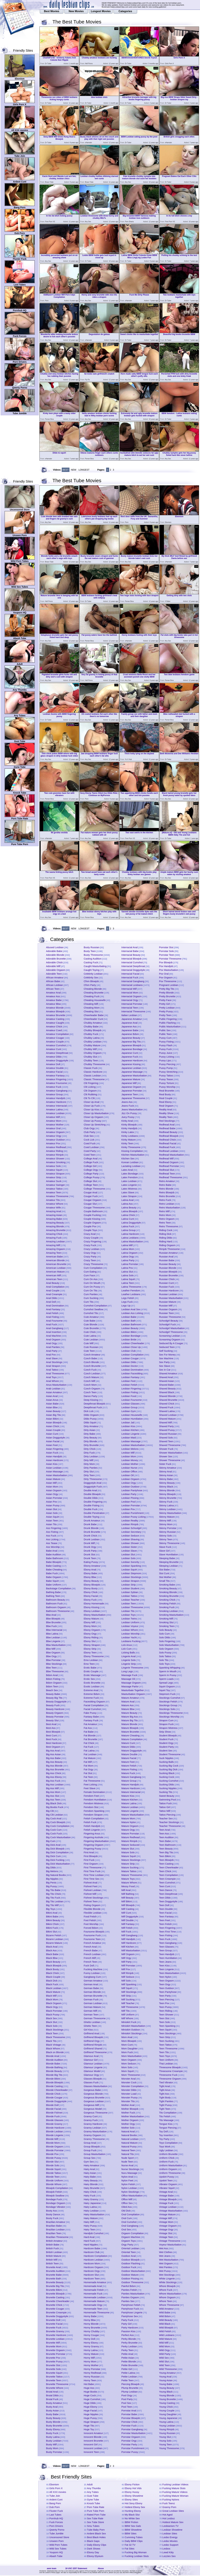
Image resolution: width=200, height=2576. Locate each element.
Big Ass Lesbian (55, 1784)
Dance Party (90, 1396)
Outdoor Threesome (132, 2282)
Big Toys (50, 1909)
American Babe (54, 1256)
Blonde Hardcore (55, 2127)
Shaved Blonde (167, 1396)
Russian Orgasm (168, 1309)
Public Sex (165, 1030)
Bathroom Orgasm (56, 1607)
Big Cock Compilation (57, 1826)
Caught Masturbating (95, 966)
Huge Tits (89, 2425)
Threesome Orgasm (170, 2078)
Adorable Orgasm (55, 970)
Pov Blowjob (166, 962)
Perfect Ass (127, 2335)
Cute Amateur (91, 1316)
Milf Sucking (128, 1999)
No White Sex (132, 2518)
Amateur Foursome (56, 1083)
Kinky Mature (128, 1139)
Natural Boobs (129, 2135)
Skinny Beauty (167, 1482)
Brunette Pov (53, 2357)
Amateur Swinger (55, 1184)
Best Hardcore (54, 1743)
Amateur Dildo (54, 1056)
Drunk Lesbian (92, 1539)
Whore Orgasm (167, 2297)
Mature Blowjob (129, 1728)
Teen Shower (166, 2014)
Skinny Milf (165, 1520)
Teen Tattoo (165, 2044)
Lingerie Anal (128, 1656)
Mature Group (129, 1780)
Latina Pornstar (129, 1264)
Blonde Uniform (54, 2180)
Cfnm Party (90, 985)
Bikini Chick (52, 1924)
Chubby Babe (91, 1026)
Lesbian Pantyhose (131, 1490)
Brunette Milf (53, 2342)
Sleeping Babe (167, 1558)
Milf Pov (125, 1969)
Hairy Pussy (90, 2225)
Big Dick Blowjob (55, 1848)
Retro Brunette (167, 1196)
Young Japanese (168, 2418)
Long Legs (127, 1671)
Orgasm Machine (130, 2237)
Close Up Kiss (91, 1109)
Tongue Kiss (165, 2123)
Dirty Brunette (91, 1445)
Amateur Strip (53, 1177)
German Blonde (92, 1991)
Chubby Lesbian (92, 1041)
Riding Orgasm (167, 1245)
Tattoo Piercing (167, 1814)
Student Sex (165, 1750)
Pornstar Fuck (129, 2425)
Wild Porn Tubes (20, 560)
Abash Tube (20, 637)
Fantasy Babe (91, 1716)
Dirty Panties (91, 1467)
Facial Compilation (94, 1705)
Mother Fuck (128, 2112)
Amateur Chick (54, 1026)
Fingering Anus (92, 1833)
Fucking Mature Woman (175, 2495)
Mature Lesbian (129, 1807)
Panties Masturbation (132, 2293)
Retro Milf (164, 1211)
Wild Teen (164, 2365)
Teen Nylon (165, 1976)
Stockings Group (168, 1705)
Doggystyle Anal (92, 1482)
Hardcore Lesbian (93, 2259)
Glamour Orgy (91, 2074)
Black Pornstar (54, 2010)
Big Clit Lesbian (54, 1814)
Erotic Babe (90, 1667)
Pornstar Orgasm (130, 2436)
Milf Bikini (126, 1901)
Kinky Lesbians (129, 1135)
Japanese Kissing (131, 1064)
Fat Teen (88, 1777)
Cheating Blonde (93, 988)
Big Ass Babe (53, 1758)
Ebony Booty (91, 1588)
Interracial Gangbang (132, 981)
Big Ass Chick (53, 1773)
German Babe (91, 1988)
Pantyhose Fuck (130, 2308)
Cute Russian (91, 1347)
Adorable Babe (54, 951)
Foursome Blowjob (94, 1931)
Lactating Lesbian (131, 1166)
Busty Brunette (54, 2425)
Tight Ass (164, 2093)
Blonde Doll (52, 2105)
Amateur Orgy (53, 1135)
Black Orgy (52, 2007)
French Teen (90, 1961)
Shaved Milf (165, 1422)
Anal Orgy (51, 1343)
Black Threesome (55, 2037)
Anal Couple (52, 1290)
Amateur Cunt (53, 1049)
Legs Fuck (127, 1301)
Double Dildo (91, 1497)
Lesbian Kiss (128, 1426)
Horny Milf (89, 2357)
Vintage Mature (167, 2214)
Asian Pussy (53, 1505)
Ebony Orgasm (92, 1629)
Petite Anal (127, 2354)
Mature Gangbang (131, 1777)
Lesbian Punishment (132, 1513)
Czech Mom (90, 1384)
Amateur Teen (53, 1192)
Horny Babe (90, 2316)
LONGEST (83, 469)
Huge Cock (90, 2395)
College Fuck (91, 1162)
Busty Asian (52, 2410)
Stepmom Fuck (167, 1694)
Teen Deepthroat (168, 1893)
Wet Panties (165, 2267)
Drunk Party (90, 1550)
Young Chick (166, 2406)
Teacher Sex (166, 1818)
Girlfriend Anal (91, 2033)
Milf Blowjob (127, 1905)
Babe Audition (53, 1554)
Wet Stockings (167, 2274)
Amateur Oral (53, 1128)
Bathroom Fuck (54, 1603)
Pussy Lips (165, 1060)
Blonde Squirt (53, 2169)
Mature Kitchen (129, 1799)
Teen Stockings (167, 2033)
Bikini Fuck (52, 1927)
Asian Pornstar (54, 1497)
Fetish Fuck (90, 1822)
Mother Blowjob (129, 2108)
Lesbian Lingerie (130, 1433)
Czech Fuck (90, 1369)
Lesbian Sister (129, 1547)
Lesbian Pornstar (130, 1505)
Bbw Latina (52, 1633)
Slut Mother (165, 1577)
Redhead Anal (166, 1124)
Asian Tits (51, 1524)
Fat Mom (88, 1765)
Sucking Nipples (168, 1788)
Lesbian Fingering (131, 1388)
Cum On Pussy (92, 1286)
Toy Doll (163, 2131)
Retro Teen (165, 1222)
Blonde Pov (52, 2154)
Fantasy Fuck (91, 1720)
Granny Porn (169, 2507)
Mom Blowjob (128, 2041)
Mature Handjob (130, 1784)
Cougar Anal (90, 1192)
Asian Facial (52, 1441)
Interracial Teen (129, 1007)
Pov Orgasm (166, 977)
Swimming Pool (167, 1799)
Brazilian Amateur (55, 2222)
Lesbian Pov (128, 1509)
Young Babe (165, 2384)
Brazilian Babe (54, 2225)
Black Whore (53, 2048)
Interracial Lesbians (132, 985)
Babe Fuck (52, 1573)
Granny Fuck (91, 2120)
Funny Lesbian (92, 1973)
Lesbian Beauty (129, 1328)
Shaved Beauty (167, 1388)
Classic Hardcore (93, 1071)
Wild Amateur (166, 2308)
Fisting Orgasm (92, 1905)
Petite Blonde (128, 2361)
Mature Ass (127, 1705)
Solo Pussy (165, 1652)
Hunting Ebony (133, 2510)
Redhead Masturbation (171, 1154)
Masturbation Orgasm (133, 1694)
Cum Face (89, 1275)
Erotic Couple (91, 1671)
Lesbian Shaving (130, 1539)
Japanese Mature (130, 1079)
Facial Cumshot (92, 1709)
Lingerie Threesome (132, 1667)
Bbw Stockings (54, 1663)
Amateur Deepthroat (57, 1052)
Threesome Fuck (168, 2074)
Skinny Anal (165, 1471)
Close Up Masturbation (96, 1113)
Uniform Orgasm (168, 2169)
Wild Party (164, 2354)
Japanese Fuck (129, 1056)
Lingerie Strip (128, 1663)
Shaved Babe (166, 1384)
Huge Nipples (91, 2414)
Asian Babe (52, 1403)
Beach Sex (52, 1690)
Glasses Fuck (91, 2082)
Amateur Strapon (55, 1173)
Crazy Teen (90, 1260)
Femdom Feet (91, 1795)
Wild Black (165, 2323)
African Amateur (55, 977)
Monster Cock (129, 2082)
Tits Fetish (164, 2116)
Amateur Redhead (56, 1147)
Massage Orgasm (131, 1682)
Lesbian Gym (128, 1411)
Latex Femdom (129, 1177)
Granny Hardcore (93, 2123)
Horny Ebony (91, 2342)
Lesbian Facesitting (132, 1373)
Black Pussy (52, 2014)
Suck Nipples (166, 1758)
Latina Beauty (128, 1207)
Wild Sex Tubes (20, 585)
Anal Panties (53, 1347)
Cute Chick (90, 1332)
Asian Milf (51, 1482)
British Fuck (52, 2248)
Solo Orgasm (166, 1648)
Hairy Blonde (91, 2184)
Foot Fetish (90, 1920)
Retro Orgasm (166, 1218)
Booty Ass (51, 2210)
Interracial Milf (129, 988)
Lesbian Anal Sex (130, 1309)
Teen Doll (164, 1905)
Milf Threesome (129, 2007)
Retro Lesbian (166, 1203)
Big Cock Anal (53, 1818)
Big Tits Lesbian (54, 1901)
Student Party (166, 1746)
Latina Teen (127, 1283)
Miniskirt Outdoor (130, 2029)
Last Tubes (20, 283)
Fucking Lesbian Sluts (137, 2556)
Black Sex (51, 2018)
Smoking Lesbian (168, 1611)
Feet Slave (89, 1788)
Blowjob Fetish (54, 2191)
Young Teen (165, 2444)
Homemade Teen (93, 2308)
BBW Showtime (133, 2529)
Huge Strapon (91, 2421)
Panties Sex (127, 2301)
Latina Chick (128, 1215)
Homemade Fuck (93, 2293)
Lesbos (166, 2548)
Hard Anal (89, 2237)
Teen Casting (166, 1863)
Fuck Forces (20, 335)
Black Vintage (53, 2044)
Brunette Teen (53, 2380)
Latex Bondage (129, 1173)
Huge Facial (90, 2410)
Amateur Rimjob (55, 1154)
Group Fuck (90, 2150)
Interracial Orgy (129, 1000)
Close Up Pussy (92, 1120)
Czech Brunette (92, 1365)
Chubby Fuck (91, 1034)
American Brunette (56, 1264)
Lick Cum (126, 1648)
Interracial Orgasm (131, 996)
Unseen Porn (20, 534)
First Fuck (89, 1860)
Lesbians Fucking (131, 1641)
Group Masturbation (94, 2154)
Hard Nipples (91, 2244)
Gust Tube (20, 740)
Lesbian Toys (128, 1614)
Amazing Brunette (56, 1230)
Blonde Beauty (54, 2071)
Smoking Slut (166, 1622)
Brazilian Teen (53, 2233)
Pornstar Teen (166, 954)
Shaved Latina (167, 1411)
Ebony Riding (91, 1637)
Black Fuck (52, 1984)
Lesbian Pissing (130, 1497)
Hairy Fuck (89, 2195)
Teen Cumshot (167, 1882)
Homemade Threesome (96, 2312)
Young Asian (166, 2380)
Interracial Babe (130, 951)
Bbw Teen (51, 1667)
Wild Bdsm (165, 2316)
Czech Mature (91, 1377)
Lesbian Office (129, 1471)
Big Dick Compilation (57, 1852)
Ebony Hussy (132, 2492)
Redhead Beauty (168, 1132)
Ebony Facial (91, 1596)
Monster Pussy (129, 2097)
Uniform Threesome (170, 2173)
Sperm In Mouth (168, 1671)
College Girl (90, 1166)
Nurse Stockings (130, 2169)
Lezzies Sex (169, 2556)
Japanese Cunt (129, 1052)
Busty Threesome (93, 954)
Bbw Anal (51, 1614)
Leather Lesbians (130, 1294)
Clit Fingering (91, 1083)
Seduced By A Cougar (171, 1343)
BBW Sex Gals (133, 2526)
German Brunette (93, 1995)
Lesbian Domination (132, 1369)
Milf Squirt (126, 1988)
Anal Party (51, 1350)
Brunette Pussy (54, 2361)
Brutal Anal (52, 2391)
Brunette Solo (53, 2369)
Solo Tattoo (165, 1656)
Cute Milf (88, 1343)
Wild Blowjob (166, 2327)
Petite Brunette (129, 2365)
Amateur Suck (53, 1181)
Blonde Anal (52, 2056)
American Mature (55, 1271)
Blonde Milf (52, 2139)
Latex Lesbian (129, 1181)
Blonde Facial (53, 2108)
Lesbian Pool (128, 1501)
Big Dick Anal (53, 1844)
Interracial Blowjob (131, 958)
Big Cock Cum (54, 1829)
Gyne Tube (20, 766)
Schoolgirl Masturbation (172, 1328)
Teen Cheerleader (169, 1867)
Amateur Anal (53, 992)
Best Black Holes (96, 2537)
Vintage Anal (166, 2191)
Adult (20, 663)
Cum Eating (90, 1271)
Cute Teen (89, 1350)
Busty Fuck (52, 2433)
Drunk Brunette (92, 1531)
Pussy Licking (166, 1056)
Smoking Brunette (169, 1596)
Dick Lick (89, 1411)
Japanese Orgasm (131, 1086)
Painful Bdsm (128, 2286)
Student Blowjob (168, 1735)
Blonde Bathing (54, 2067)
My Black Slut (132, 2514)
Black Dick (51, 1980)
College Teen (91, 1184)
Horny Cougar (91, 2335)
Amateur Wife (53, 1207)
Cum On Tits (90, 1290)
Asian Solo (52, 1513)
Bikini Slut (51, 1931)
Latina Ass (127, 1203)
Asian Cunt (52, 1433)
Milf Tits (125, 2010)
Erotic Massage (92, 1675)
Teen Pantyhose (168, 1991)
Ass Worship (53, 1547)
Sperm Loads (166, 1678)
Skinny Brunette (167, 1497)
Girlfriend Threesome (95, 2052)
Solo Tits (164, 1660)
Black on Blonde (55, 2052)
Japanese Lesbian (131, 1068)
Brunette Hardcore (56, 2335)
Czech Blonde (91, 1362)
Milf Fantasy (128, 1924)
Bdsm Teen (52, 1686)
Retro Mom (165, 1215)
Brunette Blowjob (55, 2293)
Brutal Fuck (52, 2399)
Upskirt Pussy (166, 2176)
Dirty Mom (89, 1464)
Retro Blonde (166, 1188)
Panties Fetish (129, 2289)
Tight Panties (166, 2101)
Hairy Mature (91, 2218)
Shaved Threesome (170, 1445)
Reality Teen (165, 1117)
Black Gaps (93, 2541)
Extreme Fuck (91, 1697)
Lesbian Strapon (130, 1580)
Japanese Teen (129, 1094)
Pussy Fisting (166, 1041)
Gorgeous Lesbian (94, 2101)
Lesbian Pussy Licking (133, 1516)
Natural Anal (128, 2131)
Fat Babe (89, 1731)
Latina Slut (127, 1271)
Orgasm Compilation (132, 2233)
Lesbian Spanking (131, 1565)
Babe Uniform (53, 1584)
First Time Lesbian (94, 1875)
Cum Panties (91, 1294)
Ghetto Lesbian (92, 2022)
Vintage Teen (166, 2237)
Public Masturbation (170, 1026)
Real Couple (166, 1098)
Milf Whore (127, 2018)
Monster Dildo (129, 2090)
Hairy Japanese (92, 2203)
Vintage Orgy (166, 2229)
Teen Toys (164, 2056)
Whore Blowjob (167, 2286)
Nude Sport (127, 2157)
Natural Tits (127, 2154)
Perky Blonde (128, 2338)
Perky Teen (127, 2350)
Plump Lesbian (129, 2391)
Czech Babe (90, 1358)
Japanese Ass (129, 1026)
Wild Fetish (165, 2331)
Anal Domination (55, 1305)
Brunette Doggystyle (57, 2316)
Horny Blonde (91, 2323)
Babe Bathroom (54, 1558)
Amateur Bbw (53, 1003)
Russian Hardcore (169, 1290)
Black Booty (52, 1969)
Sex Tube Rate (95, 2518)
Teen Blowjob (166, 1860)
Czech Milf (89, 1381)
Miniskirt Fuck (128, 2022)
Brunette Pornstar (55, 2354)
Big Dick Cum (53, 1856)
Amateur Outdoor (55, 1139)
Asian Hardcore (54, 1460)
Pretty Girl (164, 1003)
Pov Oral (164, 973)
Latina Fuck (127, 1226)
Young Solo (165, 2440)
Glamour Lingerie (93, 2067)
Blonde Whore (54, 2184)
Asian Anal (52, 1396)
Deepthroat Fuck (93, 1407)
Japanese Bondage (132, 1049)
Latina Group (128, 1230)
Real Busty (165, 1094)
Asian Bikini (52, 1418)
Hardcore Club (92, 2252)
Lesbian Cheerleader (132, 1343)
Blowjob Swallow (55, 2195)
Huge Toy (89, 2429)
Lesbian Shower (130, 1543)
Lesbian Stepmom (131, 1573)
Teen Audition (166, 1837)
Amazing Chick (54, 1233)
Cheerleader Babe (94, 1015)
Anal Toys (51, 1377)
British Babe (52, 2244)
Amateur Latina (54, 1109)
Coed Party (90, 1151)
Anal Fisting (52, 1316)
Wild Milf (163, 2342)
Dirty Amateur (91, 1426)
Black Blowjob (53, 1965)
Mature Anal (127, 1701)
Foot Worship (91, 1924)
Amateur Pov (53, 1143)
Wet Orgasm (166, 2263)
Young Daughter (168, 2414)
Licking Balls (128, 1652)
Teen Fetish (165, 1924)
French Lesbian (92, 1954)
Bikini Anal (51, 1912)
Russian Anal (166, 1256)
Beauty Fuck (53, 1705)
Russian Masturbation (171, 1298)
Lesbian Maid (128, 1437)
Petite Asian (127, 2357)
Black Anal (51, 1946)
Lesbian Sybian (129, 1592)
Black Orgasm (53, 2003)
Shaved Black (166, 1392)
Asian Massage (54, 1471)
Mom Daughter (129, 2048)
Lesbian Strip (128, 1584)
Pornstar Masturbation (133, 2433)
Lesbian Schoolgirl (131, 1528)
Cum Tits (88, 1301)
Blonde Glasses (54, 2120)
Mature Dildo (128, 1746)
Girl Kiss (88, 2029)
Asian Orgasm (54, 1490)
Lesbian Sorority (130, 1562)
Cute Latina (90, 1335)
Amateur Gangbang (56, 1090)
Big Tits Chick (53, 1893)
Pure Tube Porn (20, 843)
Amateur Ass (53, 996)
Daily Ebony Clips (96, 2544)
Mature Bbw (127, 1709)
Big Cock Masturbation (58, 1837)
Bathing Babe (53, 1592)
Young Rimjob (166, 2429)
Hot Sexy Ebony (133, 2503)
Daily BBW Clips (134, 2541)
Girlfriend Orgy (92, 2041)
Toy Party (164, 2139)
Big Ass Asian (53, 1754)
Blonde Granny (54, 2123)
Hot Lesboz (168, 2518)
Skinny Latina (166, 1505)
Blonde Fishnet (54, 2112)
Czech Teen (90, 1392)
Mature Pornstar (130, 1833)
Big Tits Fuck (53, 1897)
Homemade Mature (94, 2301)
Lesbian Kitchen (130, 1430)
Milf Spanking (128, 1984)
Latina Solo (127, 1275)
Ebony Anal (90, 1569)
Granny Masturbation (95, 2131)
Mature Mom (128, 1818)
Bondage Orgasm (55, 2203)
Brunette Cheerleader (57, 2301)
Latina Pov (127, 1267)
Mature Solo (128, 1852)
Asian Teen (52, 1520)
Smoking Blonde (168, 1592)
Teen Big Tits (166, 1852)
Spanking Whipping (169, 1667)
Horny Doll (89, 2338)
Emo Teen (89, 1663)
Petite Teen (127, 2380)
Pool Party (127, 2399)
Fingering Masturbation (96, 1841)
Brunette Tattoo (54, 2376)
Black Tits (51, 2041)
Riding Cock (165, 1230)
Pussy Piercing (167, 1064)
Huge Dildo (90, 2403)
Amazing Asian (54, 1215)
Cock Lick (89, 1139)
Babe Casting (53, 1565)
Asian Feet (52, 1445)
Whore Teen (165, 2301)
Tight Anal (164, 2086)
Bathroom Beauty (55, 1599)
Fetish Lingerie (92, 1829)
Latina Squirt (128, 1279)
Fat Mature (90, 1758)
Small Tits (164, 1580)
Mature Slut (127, 1848)
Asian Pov (51, 1501)
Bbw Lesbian (53, 1637)
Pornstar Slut (166, 947)
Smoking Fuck (167, 1607)
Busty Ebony (53, 2429)
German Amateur (93, 1980)
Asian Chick (52, 1426)
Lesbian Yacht (129, 1637)
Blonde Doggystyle (56, 2101)
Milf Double (127, 1920)
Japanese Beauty (130, 1037)
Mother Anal (127, 2105)
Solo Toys (164, 1663)
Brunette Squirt (54, 2372)
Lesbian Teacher (130, 1599)
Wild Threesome (168, 2369)
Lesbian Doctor (129, 1365)
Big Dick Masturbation (58, 1863)
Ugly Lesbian (166, 2150)
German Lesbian (93, 2003)
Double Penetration (94, 1513)
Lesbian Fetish (129, 1384)
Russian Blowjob (168, 1271)
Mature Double (129, 1754)
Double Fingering (93, 1501)
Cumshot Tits (91, 1313)
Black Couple (53, 1976)
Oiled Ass (126, 2206)
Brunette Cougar (55, 2308)
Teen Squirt (165, 2029)
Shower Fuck (166, 1448)
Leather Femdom (130, 1290)
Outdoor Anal (128, 2255)
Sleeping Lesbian (168, 1565)
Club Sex (89, 1135)
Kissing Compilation (132, 1151)
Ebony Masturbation (94, 1614)
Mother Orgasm (129, 2120)
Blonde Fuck (53, 2116)
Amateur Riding (54, 1151)
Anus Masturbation (56, 1384)
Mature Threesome (131, 1875)
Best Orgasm (53, 1746)
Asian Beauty (53, 1411)
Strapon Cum (166, 1720)
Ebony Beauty (91, 1580)
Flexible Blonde (92, 1909)
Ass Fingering (53, 1528)
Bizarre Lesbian (54, 1939)
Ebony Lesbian (92, 1611)
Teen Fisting (165, 1935)
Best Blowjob (53, 1731)
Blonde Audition (54, 2059)
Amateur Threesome (57, 1196)
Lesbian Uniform (130, 1622)
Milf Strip (126, 1995)
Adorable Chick (54, 962)
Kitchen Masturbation (132, 1154)
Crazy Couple (91, 1237)
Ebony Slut (90, 1641)
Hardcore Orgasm (93, 2267)
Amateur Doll (53, 1064)
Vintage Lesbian (168, 2206)
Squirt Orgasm (167, 1686)
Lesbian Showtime (172, 2529)
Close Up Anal (91, 1102)
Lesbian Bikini (129, 1332)
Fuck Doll (89, 1965)
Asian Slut (51, 1509)
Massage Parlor (130, 1686)
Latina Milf (127, 1245)
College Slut (90, 1181)
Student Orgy (166, 1743)
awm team (51, 2568)
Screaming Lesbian (169, 1335)
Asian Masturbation (56, 1475)
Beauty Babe (53, 1694)
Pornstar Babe (129, 2414)
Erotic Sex (89, 1678)
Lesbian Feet (128, 1381)
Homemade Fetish (94, 2289)
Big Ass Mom (53, 1792)
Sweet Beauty (166, 1795)
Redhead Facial (167, 1143)
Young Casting (167, 2403)
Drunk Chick (90, 1535)
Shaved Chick (166, 1403)
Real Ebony (165, 1102)
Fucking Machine (93, 1969)
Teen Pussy (165, 2007)
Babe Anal (51, 1550)
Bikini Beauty (53, 1920)
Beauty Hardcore (55, 1709)
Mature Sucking (129, 1867)
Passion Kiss (128, 2331)
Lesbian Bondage (131, 1335)
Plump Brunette (129, 2387)
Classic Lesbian (92, 1075)
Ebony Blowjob (92, 1584)
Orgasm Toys (128, 2240)
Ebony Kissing (91, 1607)
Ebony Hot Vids (133, 2488)
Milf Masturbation (130, 1950)
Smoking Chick (167, 1599)
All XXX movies (20, 129)
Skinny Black (166, 1486)
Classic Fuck (91, 1068)
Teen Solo (164, 2022)
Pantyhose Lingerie (131, 2312)
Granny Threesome (94, 2139)
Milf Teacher (128, 2003)
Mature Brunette (130, 1731)
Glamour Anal (91, 2056)
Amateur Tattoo (54, 1188)
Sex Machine (166, 1358)
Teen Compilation (168, 1875)
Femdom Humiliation (95, 1799)
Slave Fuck (165, 1547)
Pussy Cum (165, 1037)
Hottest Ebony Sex (135, 2507)
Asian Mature (53, 1479)
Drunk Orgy (90, 1547)
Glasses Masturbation (95, 2086)
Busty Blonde (53, 2421)
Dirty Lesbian (91, 1456)
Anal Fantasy (53, 1309)
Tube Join (20, 154)
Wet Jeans (165, 2255)
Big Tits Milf (52, 1905)
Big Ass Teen (53, 1799)
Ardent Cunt (20, 180)
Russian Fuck (166, 1286)
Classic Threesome (94, 1079)
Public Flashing (167, 1022)
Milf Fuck (126, 1931)
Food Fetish (90, 1916)
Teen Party (165, 1995)
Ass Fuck (51, 1535)
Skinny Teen (165, 1539)
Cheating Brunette (94, 992)
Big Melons (52, 1871)
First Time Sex (91, 1878)
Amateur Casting (55, 1019)
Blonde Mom (53, 2142)
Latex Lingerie (129, 1184)
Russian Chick (167, 1279)
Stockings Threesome (171, 1712)
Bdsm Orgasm (54, 1682)
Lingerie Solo (128, 1660)
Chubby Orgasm (93, 1052)
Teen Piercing (166, 1999)
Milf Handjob (128, 1939)
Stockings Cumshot (169, 1697)
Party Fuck (127, 2320)
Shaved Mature (167, 1418)
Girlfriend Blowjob (93, 2037)
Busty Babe (52, 2414)
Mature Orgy (128, 1829)
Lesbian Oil (127, 1475)
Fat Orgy (88, 1769)
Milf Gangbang (129, 1935)
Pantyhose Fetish (130, 2304)
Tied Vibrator (166, 2082)
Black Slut (51, 2022)
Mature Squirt (128, 1856)
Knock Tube (20, 791)
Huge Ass (89, 2387)
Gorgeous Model (93, 2108)
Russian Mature (167, 1301)
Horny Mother (91, 2365)
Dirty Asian (89, 1430)
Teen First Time (167, 1931)
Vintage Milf (165, 2218)
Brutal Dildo (52, 2395)
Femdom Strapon (93, 1814)
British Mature (53, 2255)
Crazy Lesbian (91, 1249)
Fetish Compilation (94, 1818)
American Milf (53, 1275)
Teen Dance (165, 1890)
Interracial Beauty (131, 954)
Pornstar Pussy (129, 2452)
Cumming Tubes (134, 2537)
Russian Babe (166, 1260)
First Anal (89, 1852)
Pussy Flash (165, 1045)
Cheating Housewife (95, 1000)
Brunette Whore (54, 2387)
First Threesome (93, 1867)
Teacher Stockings (169, 1822)
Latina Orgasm (129, 1252)
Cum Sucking (91, 1298)
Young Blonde (166, 2395)
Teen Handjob (166, 1954)
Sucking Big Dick (168, 1769)
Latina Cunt (127, 1218)
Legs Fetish (127, 1298)
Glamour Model (92, 2071)
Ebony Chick (90, 1592)
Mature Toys (128, 1878)
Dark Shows (93, 2548)
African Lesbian (54, 985)
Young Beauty (166, 2387)
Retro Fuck (165, 1200)
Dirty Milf (88, 1460)
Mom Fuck (127, 2052)
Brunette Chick (54, 2304)
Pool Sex (126, 2403)
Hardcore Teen (92, 2278)
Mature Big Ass (129, 1716)
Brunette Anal (53, 2267)
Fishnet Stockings (93, 1897)
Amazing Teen (54, 1252)
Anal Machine (53, 1335)
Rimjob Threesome (169, 1249)
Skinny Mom (166, 1524)
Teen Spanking (167, 2025)
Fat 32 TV (130, 2544)
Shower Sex (165, 1456)
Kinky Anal (127, 1120)
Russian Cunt (166, 1283)
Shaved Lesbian (168, 1415)
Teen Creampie (167, 1878)
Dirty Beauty (90, 1437)
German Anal (91, 1984)
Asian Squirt (52, 1516)
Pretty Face (165, 1000)
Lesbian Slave (129, 1550)
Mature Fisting (129, 1769)
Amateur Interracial (56, 1105)
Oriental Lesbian (130, 2248)
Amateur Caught (55, 1022)
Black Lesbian (53, 1988)
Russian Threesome (170, 1316)
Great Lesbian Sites (173, 2510)
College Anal (90, 1158)
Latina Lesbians (130, 1237)
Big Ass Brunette (55, 1769)
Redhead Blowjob (168, 1135)
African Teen (53, 988)
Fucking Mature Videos (174, 2492)
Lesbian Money (129, 1460)
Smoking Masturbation (171, 1614)
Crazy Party (90, 1256)
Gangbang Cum (92, 1976)
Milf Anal (126, 1890)
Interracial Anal (129, 947)
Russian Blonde (167, 1267)
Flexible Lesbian (92, 1912)
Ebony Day (93, 2552)
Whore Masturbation (170, 2293)
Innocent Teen (91, 2452)
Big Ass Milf (52, 1788)
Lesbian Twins (129, 1618)
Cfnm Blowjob (91, 981)
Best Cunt (51, 1735)
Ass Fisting (52, 1531)
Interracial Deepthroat (133, 966)
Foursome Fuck (92, 1935)
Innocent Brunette (93, 2440)
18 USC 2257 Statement (76, 2568)
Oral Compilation (130, 2214)
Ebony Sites (131, 2499)
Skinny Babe (166, 1479)
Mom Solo (127, 2067)
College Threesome (94, 1188)
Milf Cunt (126, 1912)
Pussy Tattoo (166, 1075)
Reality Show (166, 1113)
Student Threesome (170, 1754)
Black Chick (52, 1973)
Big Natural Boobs (56, 1875)
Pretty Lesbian (167, 1007)
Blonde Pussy (53, 2157)
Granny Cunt (91, 2116)
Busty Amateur (54, 2403)
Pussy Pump (166, 1068)
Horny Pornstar (92, 2369)
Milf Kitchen (127, 1946)
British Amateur (54, 2240)
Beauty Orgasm (54, 1712)
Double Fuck (90, 1509)
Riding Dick (165, 1233)
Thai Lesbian (166, 2063)
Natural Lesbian (130, 2139)
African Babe (53, 981)
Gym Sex (89, 2161)
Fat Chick (89, 1743)
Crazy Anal (90, 1233)
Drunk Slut (89, 1554)
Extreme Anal (91, 1690)
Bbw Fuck (51, 1626)
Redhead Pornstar (169, 1166)
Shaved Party (166, 1426)
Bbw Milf (50, 1648)
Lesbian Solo (128, 1558)
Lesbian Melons (130, 1448)
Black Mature (53, 1991)
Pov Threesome (167, 981)
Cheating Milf (91, 1003)
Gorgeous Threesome (96, 2112)
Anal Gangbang (54, 1328)
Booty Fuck (52, 2218)
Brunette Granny (55, 2331)
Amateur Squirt (54, 1169)
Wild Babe (164, 2312)
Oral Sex (126, 2229)
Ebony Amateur (92, 1565)
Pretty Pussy (166, 1011)
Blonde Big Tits (54, 2074)
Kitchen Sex (127, 1158)
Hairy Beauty (91, 2180)
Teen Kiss (164, 1965)
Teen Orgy (164, 1984)
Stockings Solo (167, 1709)
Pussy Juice (165, 1052)
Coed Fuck (90, 1143)
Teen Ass (164, 1833)
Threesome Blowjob (170, 2067)
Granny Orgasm (92, 2135)
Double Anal (90, 1490)
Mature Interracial (131, 1792)
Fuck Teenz (168, 2503)
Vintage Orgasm (168, 2225)
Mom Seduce (128, 2063)
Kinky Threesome (130, 1147)
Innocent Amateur (93, 2433)
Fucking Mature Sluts (173, 2488)
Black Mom (52, 1999)
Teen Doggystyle (168, 1901)
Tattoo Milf (164, 1810)
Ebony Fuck (90, 1599)
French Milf (90, 1958)
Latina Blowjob (129, 1211)
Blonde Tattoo (53, 2173)
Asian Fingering (54, 1448)
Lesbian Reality (129, 1520)
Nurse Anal (127, 2165)
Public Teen (165, 1034)
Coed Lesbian (91, 1147)
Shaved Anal (166, 1377)
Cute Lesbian (91, 1339)
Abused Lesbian (55, 947)
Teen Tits (164, 2052)
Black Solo (52, 2025)
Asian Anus (52, 1399)
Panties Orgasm (130, 2297)
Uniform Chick (166, 2157)
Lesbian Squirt (129, 1569)
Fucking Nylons (170, 2499)
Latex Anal (127, 1169)
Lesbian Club (128, 1350)
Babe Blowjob (53, 1562)
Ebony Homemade (94, 1603)
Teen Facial (165, 1912)
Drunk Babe (90, 1524)
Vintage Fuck (166, 2203)
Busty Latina (53, 2436)
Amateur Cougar (55, 1037)
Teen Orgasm (166, 1980)
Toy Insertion (166, 2135)
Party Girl (126, 2323)
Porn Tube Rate (20, 817)
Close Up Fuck (92, 1105)
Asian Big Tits (53, 1415)
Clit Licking (90, 1086)
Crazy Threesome (93, 1264)
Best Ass (51, 1728)
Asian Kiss (51, 1464)
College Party (91, 1173)
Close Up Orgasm (93, 1117)
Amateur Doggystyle (57, 1060)
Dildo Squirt (90, 1422)
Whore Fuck (165, 2289)
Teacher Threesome (170, 1826)
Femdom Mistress (93, 1803)
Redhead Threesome (170, 1177)
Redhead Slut (166, 1169)
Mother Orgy (128, 2123)
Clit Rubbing (90, 1094)
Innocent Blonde (92, 2436)
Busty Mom (52, 2448)
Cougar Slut (90, 1203)
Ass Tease (51, 1543)
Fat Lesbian (90, 1754)
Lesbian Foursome (131, 1399)
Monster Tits (128, 2101)
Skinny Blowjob (167, 1494)
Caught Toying (91, 970)
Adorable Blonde (55, 954)
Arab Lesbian (53, 1388)
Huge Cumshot (92, 2399)
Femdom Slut (91, 1807)
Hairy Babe (90, 2176)
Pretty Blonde (166, 992)
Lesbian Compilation (132, 1354)
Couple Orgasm (92, 1222)
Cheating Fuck (92, 996)
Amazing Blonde (55, 1226)
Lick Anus (126, 1645)
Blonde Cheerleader (57, 2090)
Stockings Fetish (168, 1701)
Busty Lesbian (53, 2440)
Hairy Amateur (91, 2165)
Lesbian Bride (128, 1339)
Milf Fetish (127, 1927)
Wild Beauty (165, 2320)
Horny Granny (91, 2346)
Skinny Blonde (167, 1490)
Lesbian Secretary (131, 1531)
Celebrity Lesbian (93, 973)
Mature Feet (128, 1761)
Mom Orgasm (128, 2059)
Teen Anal (164, 1829)
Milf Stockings (129, 1991)
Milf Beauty (127, 1897)
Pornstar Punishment (132, 2448)
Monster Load (128, 2093)
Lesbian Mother (129, 1464)
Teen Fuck (164, 1939)
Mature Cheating (130, 1735)
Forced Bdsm (91, 1927)
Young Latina (166, 2421)
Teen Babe (165, 1841)
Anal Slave (52, 1358)
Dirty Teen (89, 1475)
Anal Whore (52, 1381)
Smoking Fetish (167, 1603)
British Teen (52, 2263)
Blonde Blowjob (54, 2082)
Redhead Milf (166, 1158)
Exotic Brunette (92, 1682)
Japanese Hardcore (132, 1060)
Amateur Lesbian (55, 1113)
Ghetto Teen (90, 2025)
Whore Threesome (169, 2304)
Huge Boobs (90, 2391)
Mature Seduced (130, 1844)
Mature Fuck (128, 1773)
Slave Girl (164, 1550)
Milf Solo (126, 1980)
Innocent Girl (91, 2444)
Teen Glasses (166, 1946)
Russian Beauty (167, 1264)
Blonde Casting (54, 2086)
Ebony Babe (90, 1573)
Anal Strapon (53, 1365)
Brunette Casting (55, 2297)
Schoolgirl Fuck (167, 1324)
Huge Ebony (90, 2406)
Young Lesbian (167, 2425)
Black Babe (52, 1954)
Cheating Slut (91, 1011)
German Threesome (95, 2018)
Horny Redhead (92, 2372)
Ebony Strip (90, 1648)
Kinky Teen (127, 1143)
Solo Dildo (164, 1637)
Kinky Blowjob (129, 1124)
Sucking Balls (166, 1761)
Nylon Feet (127, 2180)
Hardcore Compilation (95, 2255)
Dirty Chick (90, 1448)
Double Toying (91, 1516)
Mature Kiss (127, 1795)
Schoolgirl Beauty (168, 1320)
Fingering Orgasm (93, 1844)
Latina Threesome (131, 1286)
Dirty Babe (89, 1433)
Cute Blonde (90, 1324)
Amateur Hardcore (56, 1102)
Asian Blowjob (53, 1422)
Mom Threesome (130, 2074)
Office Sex (127, 2203)
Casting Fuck (91, 962)
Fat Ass (88, 1728)
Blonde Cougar (54, 2097)
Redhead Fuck (167, 1147)
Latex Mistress (129, 1188)
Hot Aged (167, 2514)
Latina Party (127, 1260)
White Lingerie (167, 2278)
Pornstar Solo (166, 951)
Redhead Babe (167, 1128)
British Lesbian (54, 2252)
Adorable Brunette (56, 958)
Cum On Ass (90, 1279)
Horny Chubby (91, 2331)
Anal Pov (51, 1354)
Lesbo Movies (170, 2541)
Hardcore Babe (92, 2248)
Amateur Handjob (55, 1098)
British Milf (51, 2259)
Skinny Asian (166, 1475)
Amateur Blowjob (55, 1011)
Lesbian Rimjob (129, 1524)
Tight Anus (165, 2090)
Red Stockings (167, 1120)
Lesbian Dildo (128, 1362)
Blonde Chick (53, 2093)
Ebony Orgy (90, 1633)
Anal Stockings (54, 1362)
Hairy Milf (89, 2222)
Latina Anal (127, 1200)
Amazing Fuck (54, 1237)
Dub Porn (20, 232)
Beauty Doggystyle (56, 1701)
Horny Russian (92, 2376)
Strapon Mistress (168, 1728)
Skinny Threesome (169, 1543)
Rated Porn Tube (96, 2514)
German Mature (92, 2007)
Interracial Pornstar (131, 1003)
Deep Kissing (91, 1399)
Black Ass (51, 1950)
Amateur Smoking (56, 1162)
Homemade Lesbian (95, 2297)
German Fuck (91, 1999)
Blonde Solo (52, 2165)
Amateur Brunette (55, 1015)
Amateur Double (55, 1068)
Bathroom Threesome (58, 1611)
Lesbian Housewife (131, 1415)
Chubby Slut (90, 1056)
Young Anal (165, 2376)
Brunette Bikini (54, 2289)
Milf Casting (127, 1909)
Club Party (89, 1132)
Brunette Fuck (53, 2327)
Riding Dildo (165, 1237)
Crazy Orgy (90, 1252)
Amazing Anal (53, 1211)
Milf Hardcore (128, 1942)
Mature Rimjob (129, 1841)
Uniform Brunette (168, 2154)
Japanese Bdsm (130, 1034)
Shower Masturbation (170, 1452)
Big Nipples (52, 1878)
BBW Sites (130, 2533)
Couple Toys (90, 1230)
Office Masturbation (132, 2195)
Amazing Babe (54, 1218)
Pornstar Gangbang (132, 2429)
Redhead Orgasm (168, 1162)
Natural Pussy (129, 2146)
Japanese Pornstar (131, 1090)
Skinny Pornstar (167, 1528)
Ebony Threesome (94, 1656)
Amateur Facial (54, 1071)
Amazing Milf (53, 1245)
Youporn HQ (20, 611)
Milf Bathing (127, 1893)
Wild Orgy (164, 2350)
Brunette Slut (53, 2365)
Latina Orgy (127, 1256)
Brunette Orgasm (55, 2350)
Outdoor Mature (130, 2274)
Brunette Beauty (55, 2282)
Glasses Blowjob (93, 2078)
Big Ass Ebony (54, 1777)
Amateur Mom (53, 1120)
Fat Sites (129, 2548)
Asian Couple (53, 1430)
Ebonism (20, 77)
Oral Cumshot (129, 2222)
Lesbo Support (170, 2544)
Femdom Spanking (94, 1810)
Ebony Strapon (92, 1645)
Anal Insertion (53, 1332)
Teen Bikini (165, 1856)
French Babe (91, 1950)
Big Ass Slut (52, 1795)
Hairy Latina (90, 2206)
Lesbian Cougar (130, 1358)
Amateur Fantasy (55, 1075)
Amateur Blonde (55, 1007)
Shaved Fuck (166, 1407)
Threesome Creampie (171, 2071)
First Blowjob (91, 1856)
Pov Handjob (166, 966)
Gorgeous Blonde (93, 2093)
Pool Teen (126, 2406)
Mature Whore (129, 1882)
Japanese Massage (132, 1071)
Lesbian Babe (128, 1316)
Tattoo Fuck (165, 1803)
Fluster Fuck (20, 257)
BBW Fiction (131, 2522)
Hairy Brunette (91, 2188)
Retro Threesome (168, 1226)
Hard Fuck (89, 2240)
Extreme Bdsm (92, 1694)
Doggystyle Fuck (93, 1486)
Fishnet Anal (90, 1882)
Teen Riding (165, 2010)
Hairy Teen (89, 2229)
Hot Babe (89, 2384)
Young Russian (167, 2433)
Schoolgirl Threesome (171, 1332)
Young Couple (166, 2410)
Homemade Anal (93, 2286)
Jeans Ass (127, 1102)
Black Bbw (51, 1958)
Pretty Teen (165, 1015)
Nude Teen (127, 2161)
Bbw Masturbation (56, 1645)
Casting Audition (92, 958)
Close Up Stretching (94, 1124)
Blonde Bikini (53, 2078)
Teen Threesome (168, 2048)
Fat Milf (88, 1761)
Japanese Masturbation (134, 1075)
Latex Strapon (129, 1196)
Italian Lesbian (129, 1015)
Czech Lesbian (92, 1373)
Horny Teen (90, 2380)
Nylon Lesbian (129, 2188)
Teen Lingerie (166, 1969)
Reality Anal (165, 1109)
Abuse (101, 2568)
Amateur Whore (54, 1203)
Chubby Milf (90, 1049)
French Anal (90, 1946)
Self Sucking (166, 1350)
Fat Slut (88, 1773)
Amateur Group (54, 1094)
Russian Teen (166, 1313)
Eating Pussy (91, 1562)
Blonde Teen (53, 2176)
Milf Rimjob (127, 1973)
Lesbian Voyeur (129, 1626)
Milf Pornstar (128, 1965)
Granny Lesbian (92, 2127)
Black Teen (52, 2033)
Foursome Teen (92, 1939)
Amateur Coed (54, 1030)
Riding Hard (165, 1241)
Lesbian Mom (128, 1456)
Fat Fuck (88, 1746)
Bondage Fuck (54, 2199)
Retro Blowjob (166, 1192)
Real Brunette (166, 1090)
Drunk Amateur (92, 1520)
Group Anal (90, 2142)
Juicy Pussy (127, 1117)
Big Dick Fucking (55, 1860)
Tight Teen (164, 2108)
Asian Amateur (54, 1392)
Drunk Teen (90, 1558)
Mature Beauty (129, 1712)
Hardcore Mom (92, 2263)
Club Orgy (89, 1128)
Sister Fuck (165, 1464)
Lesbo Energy (170, 2537)
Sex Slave (164, 1365)
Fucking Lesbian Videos (175, 2484)
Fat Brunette (90, 1739)
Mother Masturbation (132, 2116)
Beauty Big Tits (54, 1697)
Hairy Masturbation (94, 2214)
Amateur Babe (54, 1000)
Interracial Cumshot (132, 962)
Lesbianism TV (170, 2526)
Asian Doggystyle (55, 1437)
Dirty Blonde (90, 1441)
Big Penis (51, 1882)
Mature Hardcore (130, 1788)
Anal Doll (51, 1301)
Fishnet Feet (90, 1886)
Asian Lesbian (53, 1467)
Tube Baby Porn (96, 2529)
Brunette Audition (55, 2271)
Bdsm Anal (52, 1675)
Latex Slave (127, 1192)
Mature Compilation (132, 1739)
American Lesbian (56, 1267)
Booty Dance (53, 2214)
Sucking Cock (166, 1777)
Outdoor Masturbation (133, 2271)
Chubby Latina (92, 1037)
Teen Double (166, 1909)
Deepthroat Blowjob (94, 1403)
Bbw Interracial (54, 1629)
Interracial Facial (130, 973)
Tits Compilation (168, 2112)
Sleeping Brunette (169, 1562)
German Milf (90, 2010)
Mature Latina (128, 1803)
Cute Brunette (91, 1328)
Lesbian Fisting (129, 1392)
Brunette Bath (53, 2278)
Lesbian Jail (127, 1422)
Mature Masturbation (132, 1814)
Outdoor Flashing (130, 2263)
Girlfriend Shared (93, 2048)
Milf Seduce (127, 1976)
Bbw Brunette (53, 1622)
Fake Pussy (90, 1712)
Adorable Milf (53, 966)
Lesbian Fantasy (130, 1377)
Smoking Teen (167, 1626)
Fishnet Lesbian (92, 1890)
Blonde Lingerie (54, 2135)
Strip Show (165, 1731)
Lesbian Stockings (131, 1577)
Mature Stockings (130, 1860)
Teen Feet (164, 1920)
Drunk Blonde (91, 1528)
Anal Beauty (52, 1283)
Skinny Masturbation (170, 1513)
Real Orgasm (166, 1105)
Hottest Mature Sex (172, 2522)
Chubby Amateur (93, 1022)
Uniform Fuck (166, 2161)
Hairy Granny (91, 2199)
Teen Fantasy (166, 1916)
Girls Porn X (20, 103)
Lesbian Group (129, 1407)
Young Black (166, 2391)
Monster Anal (128, 2078)
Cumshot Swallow (93, 1309)
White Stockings (168, 2282)
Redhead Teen (167, 1173)
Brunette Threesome (57, 2384)
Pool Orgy (126, 2395)
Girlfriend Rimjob (93, 2044)
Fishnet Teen (91, 1901)
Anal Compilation (55, 1286)
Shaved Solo (166, 1437)
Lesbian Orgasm (130, 1479)
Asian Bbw (52, 1407)
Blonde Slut (52, 2161)
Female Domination (94, 1792)
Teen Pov (164, 2003)
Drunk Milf (89, 1543)
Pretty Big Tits (166, 988)
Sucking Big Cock (168, 1765)
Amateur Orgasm (55, 1132)
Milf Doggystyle (129, 1916)
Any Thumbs (20, 688)
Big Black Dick (54, 1803)
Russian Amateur (168, 1252)
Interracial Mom (129, 992)
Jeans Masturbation (132, 1109)
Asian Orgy (52, 1494)
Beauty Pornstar (55, 1716)
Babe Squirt (52, 1580)
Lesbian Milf (127, 1452)
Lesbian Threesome (132, 1607)
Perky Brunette (129, 2342)
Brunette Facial (54, 2323)
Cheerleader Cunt (93, 1019)
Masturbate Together (132, 1690)
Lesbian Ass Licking (132, 1313)
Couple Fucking (92, 1215)
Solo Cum (164, 1633)
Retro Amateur (167, 1181)
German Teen (91, 2014)
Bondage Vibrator (55, 2206)
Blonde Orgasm (54, 2146)
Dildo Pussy (90, 1418)
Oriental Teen (128, 2252)
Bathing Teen (53, 1596)
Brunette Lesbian (55, 2338)
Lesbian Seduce (130, 1535)
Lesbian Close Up (131, 1347)
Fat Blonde (90, 1735)
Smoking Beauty (168, 1588)
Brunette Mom (53, 2346)
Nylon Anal (127, 2176)
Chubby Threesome (94, 1064)
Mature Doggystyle (131, 1750)
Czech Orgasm (92, 1388)
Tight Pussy (165, 2105)
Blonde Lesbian (54, 2131)
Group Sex (89, 2157)
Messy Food (128, 1886)
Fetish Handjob (92, 1826)
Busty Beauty (53, 2418)
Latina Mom (127, 1249)
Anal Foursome (54, 1320)
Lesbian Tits (127, 1611)
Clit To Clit (89, 1098)
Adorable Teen (54, 973)
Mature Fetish (128, 1765)
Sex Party (164, 1362)
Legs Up (126, 1305)
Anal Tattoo (52, 1369)
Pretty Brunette (167, 996)
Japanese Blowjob (131, 1045)
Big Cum (51, 1841)
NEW (73, 469)
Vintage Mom (166, 2222)
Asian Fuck (52, 1452)
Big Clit (50, 1810)
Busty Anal (52, 2406)
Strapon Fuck (166, 1724)
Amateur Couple (55, 1041)
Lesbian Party (128, 1494)
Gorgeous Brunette (94, 2097)
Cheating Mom (92, 1007)
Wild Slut (164, 2361)
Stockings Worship (169, 1716)
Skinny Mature (167, 1516)
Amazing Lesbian (55, 1241)
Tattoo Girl (164, 1807)
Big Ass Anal (53, 1750)
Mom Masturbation (131, 2056)
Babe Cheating (54, 1569)
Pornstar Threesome (170, 958)
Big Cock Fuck (54, 1833)
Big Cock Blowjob (55, 1822)
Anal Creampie (54, 1294)
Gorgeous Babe (92, 2090)
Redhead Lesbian (168, 1151)
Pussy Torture (166, 1083)
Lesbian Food (128, 1396)
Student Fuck (166, 1739)
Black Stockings (54, 2029)
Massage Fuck (129, 1675)
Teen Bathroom (167, 1844)
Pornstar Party (129, 2444)
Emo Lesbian (91, 1660)
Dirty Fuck (89, 1452)
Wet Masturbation (168, 2259)
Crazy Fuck (90, 1245)
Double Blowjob (92, 1494)
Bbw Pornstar (53, 1660)
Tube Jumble (20, 412)
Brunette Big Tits (55, 2286)
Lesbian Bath (128, 1320)
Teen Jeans (165, 1961)
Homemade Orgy (93, 2304)
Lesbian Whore (129, 1629)
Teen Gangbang (168, 1942)
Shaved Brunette (168, 1399)
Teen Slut (164, 2018)
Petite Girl (126, 2369)
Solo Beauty (165, 1629)
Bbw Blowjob (53, 1618)
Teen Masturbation (169, 1973)
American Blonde (55, 1260)
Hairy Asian (90, 2173)
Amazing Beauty (55, 1222)
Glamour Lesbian (93, 2063)
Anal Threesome (55, 1373)
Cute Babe (89, 1320)
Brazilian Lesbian (55, 2229)
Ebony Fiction (132, 2484)
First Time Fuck (92, 1871)
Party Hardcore (129, 2327)
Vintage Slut (165, 2233)
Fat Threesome (92, 1780)
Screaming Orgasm (169, 1339)
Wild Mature (165, 2338)
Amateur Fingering (56, 1079)
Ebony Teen (90, 1652)
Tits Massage (166, 2120)
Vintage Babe (166, 2195)
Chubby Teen (91, 1060)
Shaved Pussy (167, 1430)
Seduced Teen (167, 1347)
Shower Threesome (170, 1460)
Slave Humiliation (168, 1554)
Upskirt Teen (166, 2180)
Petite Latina (128, 2372)
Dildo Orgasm (91, 1415)
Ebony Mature (91, 1618)
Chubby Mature (92, 1045)
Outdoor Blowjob (130, 2259)
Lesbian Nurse (129, 1467)
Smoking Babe (167, 1584)
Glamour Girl (91, 2059)
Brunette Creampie (56, 2312)
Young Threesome (169, 2448)
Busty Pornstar (54, 2452)
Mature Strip (128, 1863)
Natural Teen (128, 2150)
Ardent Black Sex (96, 2533)
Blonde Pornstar (55, 2150)
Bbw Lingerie (53, 1641)
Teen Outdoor (166, 1988)
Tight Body (165, 2097)
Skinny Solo (165, 1535)
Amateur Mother (55, 1124)
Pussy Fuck (165, 1049)
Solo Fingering (167, 1641)
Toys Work (165, 2146)
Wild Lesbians (166, 2335)
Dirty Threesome (93, 1479)
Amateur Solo (53, 1166)
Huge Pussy (90, 2418)
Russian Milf (165, 1305)
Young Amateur (167, 2372)
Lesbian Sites (169, 2533)
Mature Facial (128, 1758)
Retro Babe (165, 1184)
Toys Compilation (168, 2142)
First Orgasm (91, 1863)
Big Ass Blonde (54, 1765)
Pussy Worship (167, 1086)
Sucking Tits (165, 1792)
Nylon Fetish (128, 2184)
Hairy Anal (89, 2169)
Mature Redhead (130, 1837)
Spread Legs (166, 1682)
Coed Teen (89, 1154)
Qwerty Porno (20, 386)
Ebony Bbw (90, 1577)
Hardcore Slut (91, 2274)
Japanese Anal (129, 1022)
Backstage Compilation (58, 1588)
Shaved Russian (168, 1433)
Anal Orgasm (53, 1339)
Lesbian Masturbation (133, 1445)
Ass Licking (52, 1539)
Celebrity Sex (91, 977)
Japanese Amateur (131, 1019)
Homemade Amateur (95, 2282)
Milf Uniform (127, 2014)
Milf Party (126, 1961)
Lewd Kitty (168, 2552)
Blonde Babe (53, 2063)
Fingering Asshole (93, 1837)
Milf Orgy (126, 1958)
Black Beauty (53, 1961)
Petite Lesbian (129, 2376)
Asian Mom (52, 1486)
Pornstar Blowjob (130, 2418)
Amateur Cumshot (56, 1045)
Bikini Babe (52, 1916)
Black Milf (51, 1995)
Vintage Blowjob (168, 2199)
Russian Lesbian (168, 1294)
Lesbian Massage (131, 1441)
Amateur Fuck (53, 1086)
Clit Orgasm (90, 1090)
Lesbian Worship (130, 1633)
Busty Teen (90, 951)
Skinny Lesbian (167, 1509)
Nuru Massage (129, 2173)
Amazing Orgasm (55, 1249)
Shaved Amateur (168, 1373)
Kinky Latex (127, 1132)
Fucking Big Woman (136, 2552)
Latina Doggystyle (131, 1222)
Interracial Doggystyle (133, 970)
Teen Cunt (164, 1886)
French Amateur (92, 1942)
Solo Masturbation (169, 1645)
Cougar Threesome (94, 1207)
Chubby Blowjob (92, 1030)
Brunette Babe (54, 2274)
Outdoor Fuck (128, 2267)
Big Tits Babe (53, 1890)
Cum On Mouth (92, 1283)
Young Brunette (167, 2399)
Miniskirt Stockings (131, 2033)
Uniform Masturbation (170, 2165)
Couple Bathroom (93, 1211)
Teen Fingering (167, 1927)
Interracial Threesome (133, 1011)
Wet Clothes (165, 2252)
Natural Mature (129, 2142)
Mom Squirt (127, 2071)
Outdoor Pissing (130, 2278)
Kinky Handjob (129, 1128)
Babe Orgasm (53, 1577)
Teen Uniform (166, 2059)
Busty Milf (51, 2444)
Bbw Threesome (55, 1671)
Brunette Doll (53, 2320)
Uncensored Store (20, 508)
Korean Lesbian (130, 1162)
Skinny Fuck (165, 1501)
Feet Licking (90, 1784)
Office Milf (126, 2199)
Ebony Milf (89, 1622)
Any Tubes (20, 714)
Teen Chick (165, 1871)
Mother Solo (128, 2127)
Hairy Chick (90, 2191)
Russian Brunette (168, 1275)
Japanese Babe (129, 1030)
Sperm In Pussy (167, 1675)
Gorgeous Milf (91, 2105)
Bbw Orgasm (53, 1652)
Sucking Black (166, 1773)
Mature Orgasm (129, 1826)
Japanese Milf (129, 1083)
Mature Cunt (128, 1743)
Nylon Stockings (130, 2191)
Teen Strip (164, 2037)
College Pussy (91, 1177)
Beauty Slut (52, 1720)
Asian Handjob (54, 1456)
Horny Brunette (92, 2327)
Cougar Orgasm (92, 1200)
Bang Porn (20, 206)
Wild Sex (164, 2357)
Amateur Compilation (57, 1034)
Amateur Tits (53, 1200)
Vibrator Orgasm (168, 2184)
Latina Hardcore (130, 1233)
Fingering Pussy (92, 1848)
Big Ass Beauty (54, 1761)
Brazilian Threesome (57, 2237)
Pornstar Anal (128, 2410)
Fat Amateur (90, 1724)
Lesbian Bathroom (131, 1324)
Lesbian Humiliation (132, 1418)
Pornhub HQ (20, 309)
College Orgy (91, 1169)
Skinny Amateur (167, 1467)
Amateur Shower (55, 1158)
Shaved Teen (166, 1441)
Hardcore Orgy (92, 2271)
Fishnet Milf (90, 1893)
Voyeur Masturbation (170, 2244)
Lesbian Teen (128, 1603)
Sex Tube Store (95, 2522)
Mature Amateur (130, 1697)
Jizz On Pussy (129, 1113)
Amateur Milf (53, 1117)
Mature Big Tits (129, 1720)
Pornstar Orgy (129, 2440)
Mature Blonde (129, 1724)
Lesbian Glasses (130, 1403)
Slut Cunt (164, 1573)
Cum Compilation (93, 1267)
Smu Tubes (93, 2526)
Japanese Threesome (133, 1098)
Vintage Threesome (169, 2240)
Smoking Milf (166, 1618)
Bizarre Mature (54, 1942)
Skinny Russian (167, 1531)
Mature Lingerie (129, 1810)
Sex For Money (167, 1354)
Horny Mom (90, 2361)
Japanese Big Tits (131, 1041)
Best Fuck (51, 1739)
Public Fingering (168, 1019)
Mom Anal (126, 2037)
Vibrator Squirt (167, 2188)
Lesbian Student (130, 1588)
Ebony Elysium (95, 2556)
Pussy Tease (166, 1079)
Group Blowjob (92, 2146)
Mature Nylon (128, 1822)
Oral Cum (126, 2218)
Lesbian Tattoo (129, 1596)
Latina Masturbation (132, 1241)
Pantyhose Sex (129, 2316)
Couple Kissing (92, 1218)
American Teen (54, 1279)
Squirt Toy (164, 1690)
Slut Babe (164, 1569)
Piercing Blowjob (130, 2384)
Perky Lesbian (129, 2346)
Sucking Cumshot (168, 1780)
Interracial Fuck (129, 977)
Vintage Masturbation (170, 2210)
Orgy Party (127, 2244)
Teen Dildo (165, 1897)
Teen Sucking (166, 2041)
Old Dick (126, 2210)
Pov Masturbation (168, 970)
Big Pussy (51, 1886)
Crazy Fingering (92, 1241)
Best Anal (51, 1724)
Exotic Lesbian (92, 1686)
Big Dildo (51, 1867)
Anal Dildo (51, 1298)
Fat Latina (89, 1750)
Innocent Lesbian (93, 2448)
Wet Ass (163, 2248)
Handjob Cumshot (93, 2233)
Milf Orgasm (128, 1954)
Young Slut (165, 2436)
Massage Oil (128, 1678)
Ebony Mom (90, 1626)
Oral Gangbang (129, 2225)
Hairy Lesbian (91, 2210)
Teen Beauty (166, 1848)
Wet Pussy (165, 2271)
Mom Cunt (127, 2044)
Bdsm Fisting (53, 1678)
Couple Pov (90, 1226)
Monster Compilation (132, 2086)
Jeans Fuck (127, 1105)
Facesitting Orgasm (94, 1701)
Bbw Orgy (51, 1656)
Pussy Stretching (168, 1071)
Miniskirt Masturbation (133, 2025)
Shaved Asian (166, 1381)
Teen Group (165, 1950)
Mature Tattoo (128, 1871)
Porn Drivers (20, 360)
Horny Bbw (90, 2320)
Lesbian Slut (128, 1554)
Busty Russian (91, 947)
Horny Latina (91, 2350)
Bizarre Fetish (53, 1935)
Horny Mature (91, 2354)
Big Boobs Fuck (54, 1807)
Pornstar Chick (129, 2421)
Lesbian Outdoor (130, 1486)
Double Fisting (91, 1505)
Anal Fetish (52, 1313)
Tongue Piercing (168, 2127)
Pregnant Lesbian (168, 985)
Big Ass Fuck (53, 1780)
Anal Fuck (51, 1324)
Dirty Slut (89, 1471)
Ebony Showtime (134, 2495)
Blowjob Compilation (57, 2188)
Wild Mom (164, 2346)
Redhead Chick (167, 1139)
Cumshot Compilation (95, 1305)
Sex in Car (165, 1369)
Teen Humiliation (168, 1958)
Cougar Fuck (91, 1196)
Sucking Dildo (166, 1784)
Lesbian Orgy (128, 1482)
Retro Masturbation (169, 1207)
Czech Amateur (92, 1354)
